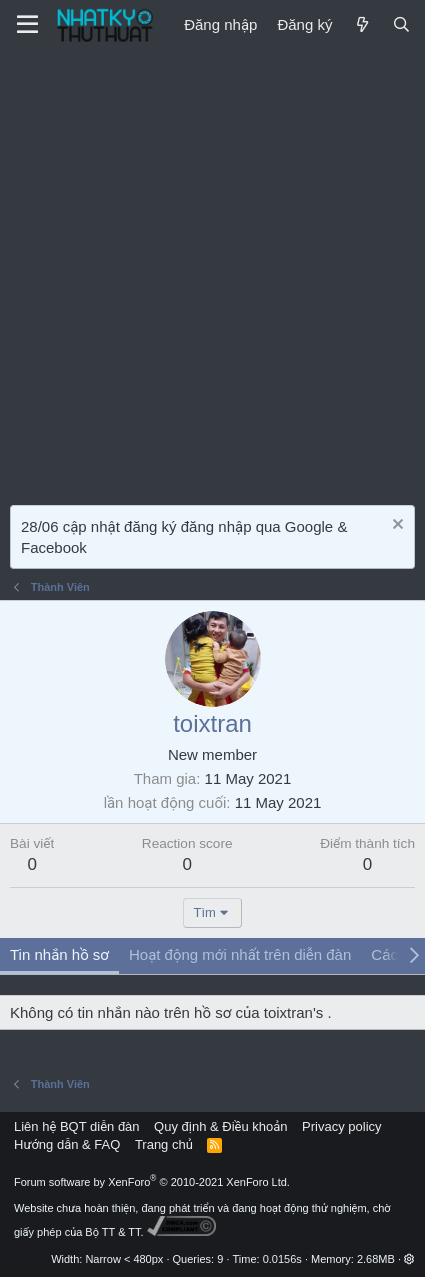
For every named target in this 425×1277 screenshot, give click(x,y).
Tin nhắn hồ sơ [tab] (59, 954)
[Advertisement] (212, 272)
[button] (409, 1259)
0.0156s (282, 1259)
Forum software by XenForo (152, 1182)
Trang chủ (164, 1144)
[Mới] (361, 24)
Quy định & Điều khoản (220, 1126)
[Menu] (27, 25)
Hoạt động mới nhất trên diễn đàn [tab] (240, 954)
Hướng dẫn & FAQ (67, 1144)
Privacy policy (341, 1126)
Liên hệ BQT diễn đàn (77, 1126)
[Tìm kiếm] (401, 24)
